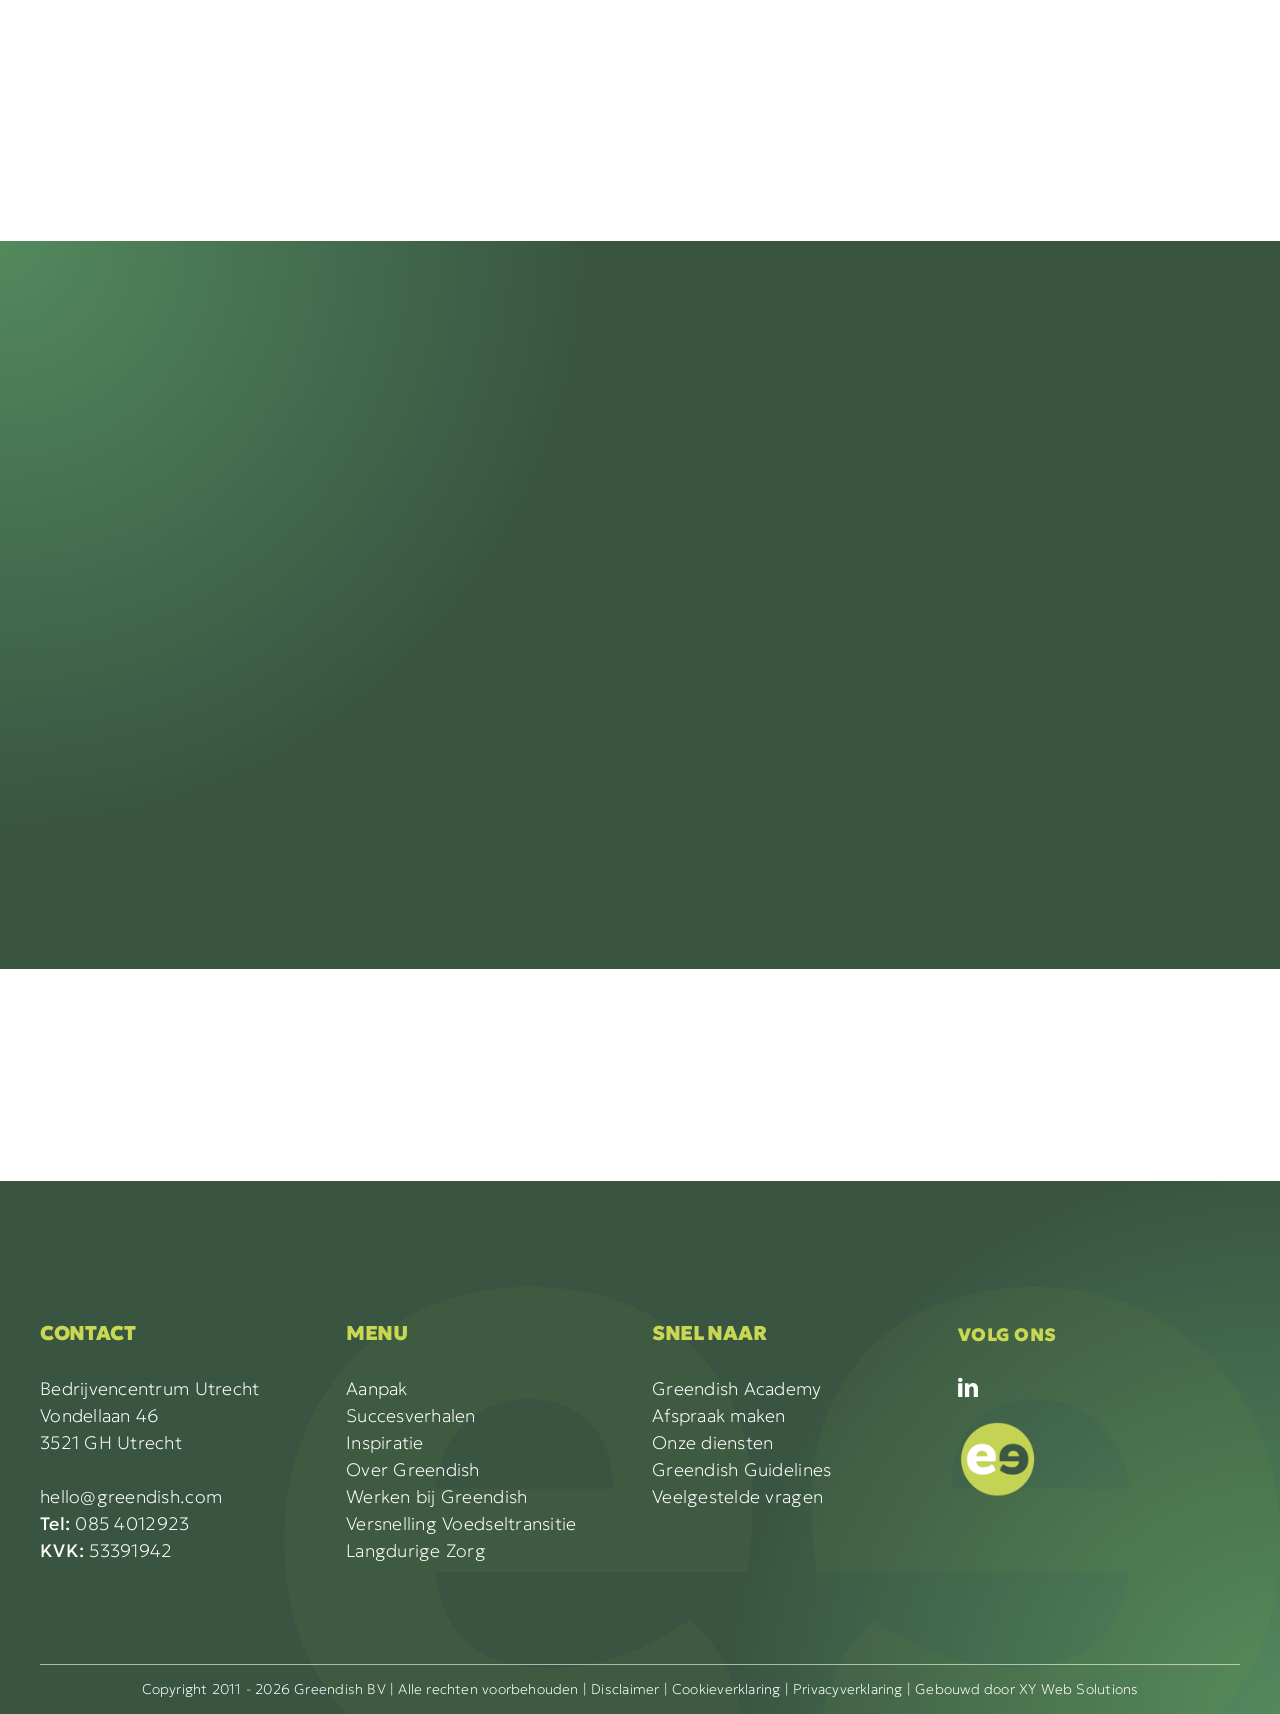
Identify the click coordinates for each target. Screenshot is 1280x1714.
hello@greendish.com (131, 1496)
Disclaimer (625, 1689)
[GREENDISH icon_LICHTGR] (998, 1426)
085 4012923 (114, 1523)
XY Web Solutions (1078, 1689)
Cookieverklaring (726, 1689)
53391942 (106, 1550)
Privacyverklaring (848, 1689)
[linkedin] (968, 1388)
